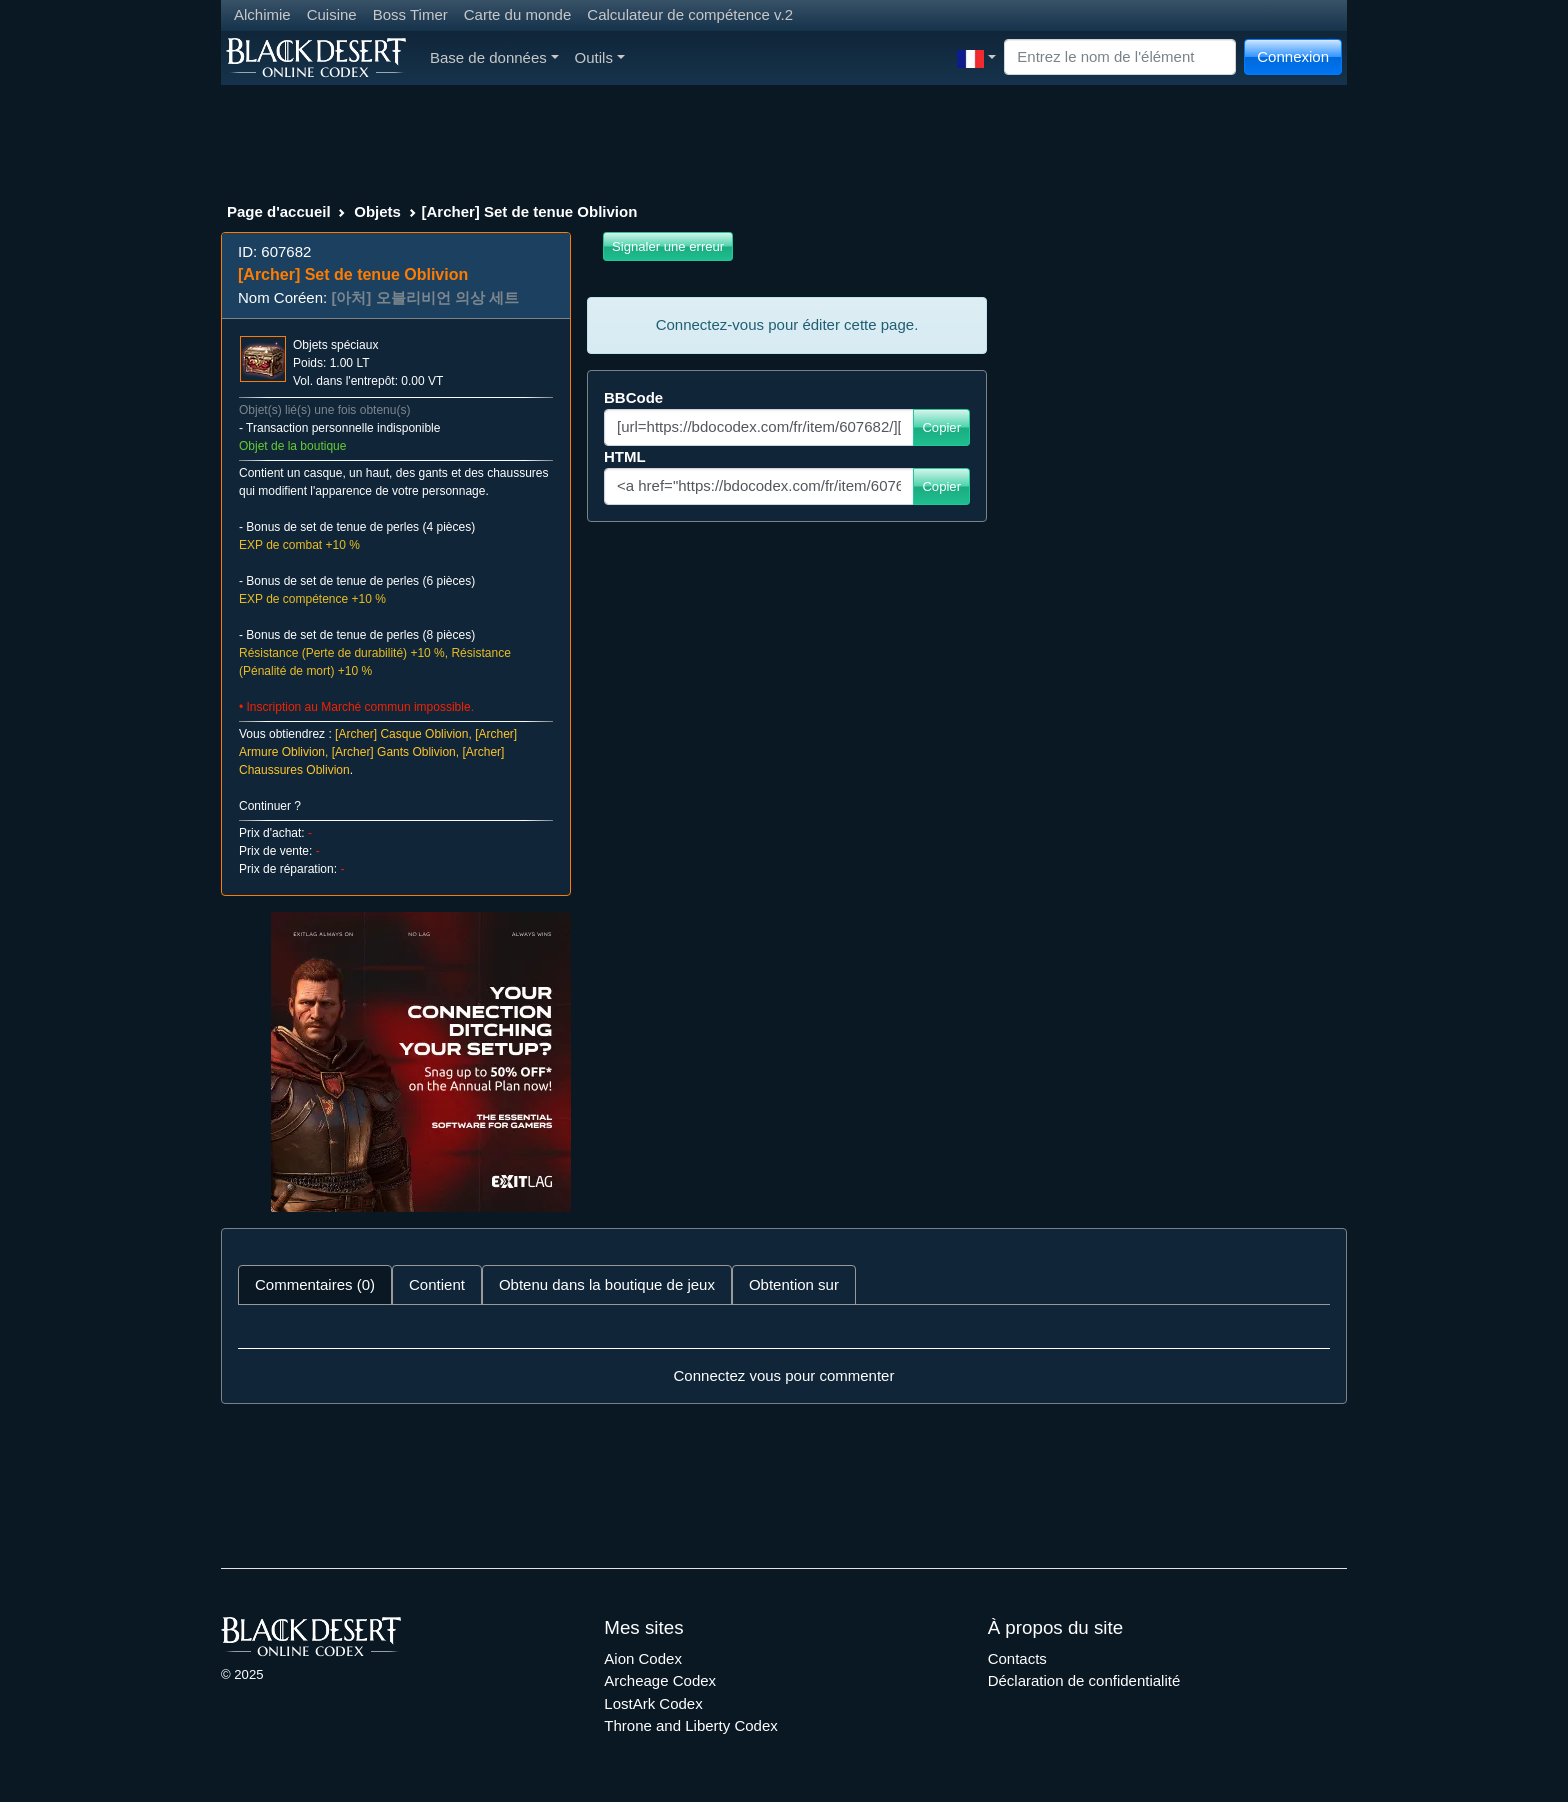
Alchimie (262, 14)
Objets (377, 211)
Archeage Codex (660, 1680)
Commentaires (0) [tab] (315, 1284)
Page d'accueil (279, 211)
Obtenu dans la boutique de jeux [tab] (607, 1284)
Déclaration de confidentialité (1084, 1680)
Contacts (1017, 1658)
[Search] (1120, 57)
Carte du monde (518, 14)
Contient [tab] (437, 1284)
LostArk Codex (653, 1703)
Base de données (494, 57)
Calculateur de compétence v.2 (690, 14)
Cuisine (332, 14)
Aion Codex (643, 1658)
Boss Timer (410, 14)
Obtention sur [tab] (794, 1284)
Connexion (1293, 56)
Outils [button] (600, 57)
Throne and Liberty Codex (690, 1725)
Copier (941, 427)
